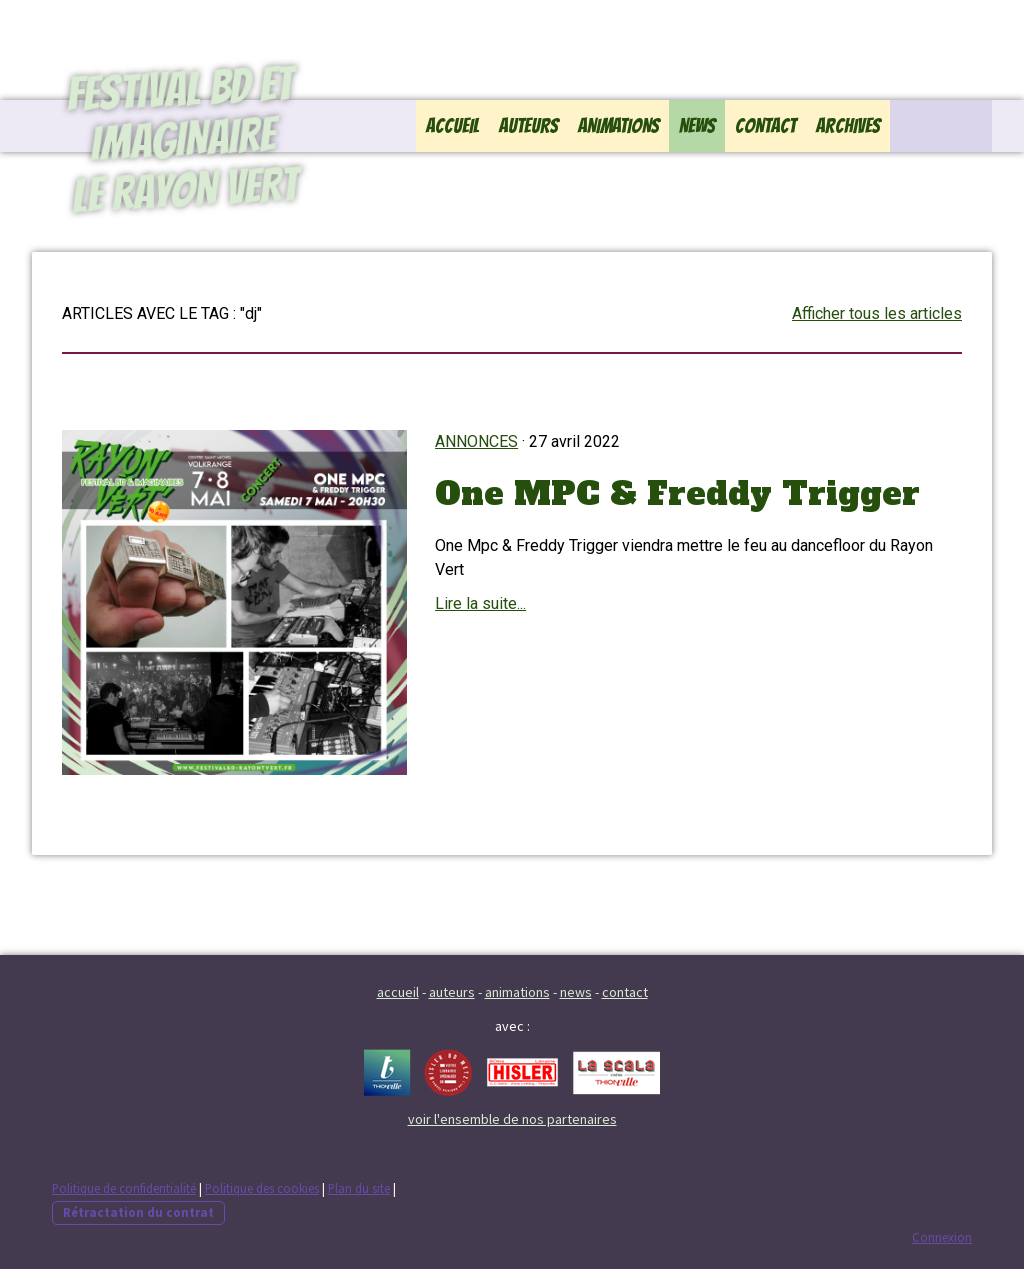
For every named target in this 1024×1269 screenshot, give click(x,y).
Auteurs (528, 126)
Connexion (942, 1237)
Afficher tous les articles (877, 313)
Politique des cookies (262, 1188)
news (576, 992)
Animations (618, 126)
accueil (398, 992)
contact (625, 992)
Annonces (476, 441)
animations (517, 992)
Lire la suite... (480, 603)
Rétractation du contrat (138, 1212)
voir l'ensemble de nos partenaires (512, 1119)
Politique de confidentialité (124, 1188)
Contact (765, 126)
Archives (848, 126)
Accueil (452, 126)
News (697, 126)
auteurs (452, 992)
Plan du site (359, 1188)
